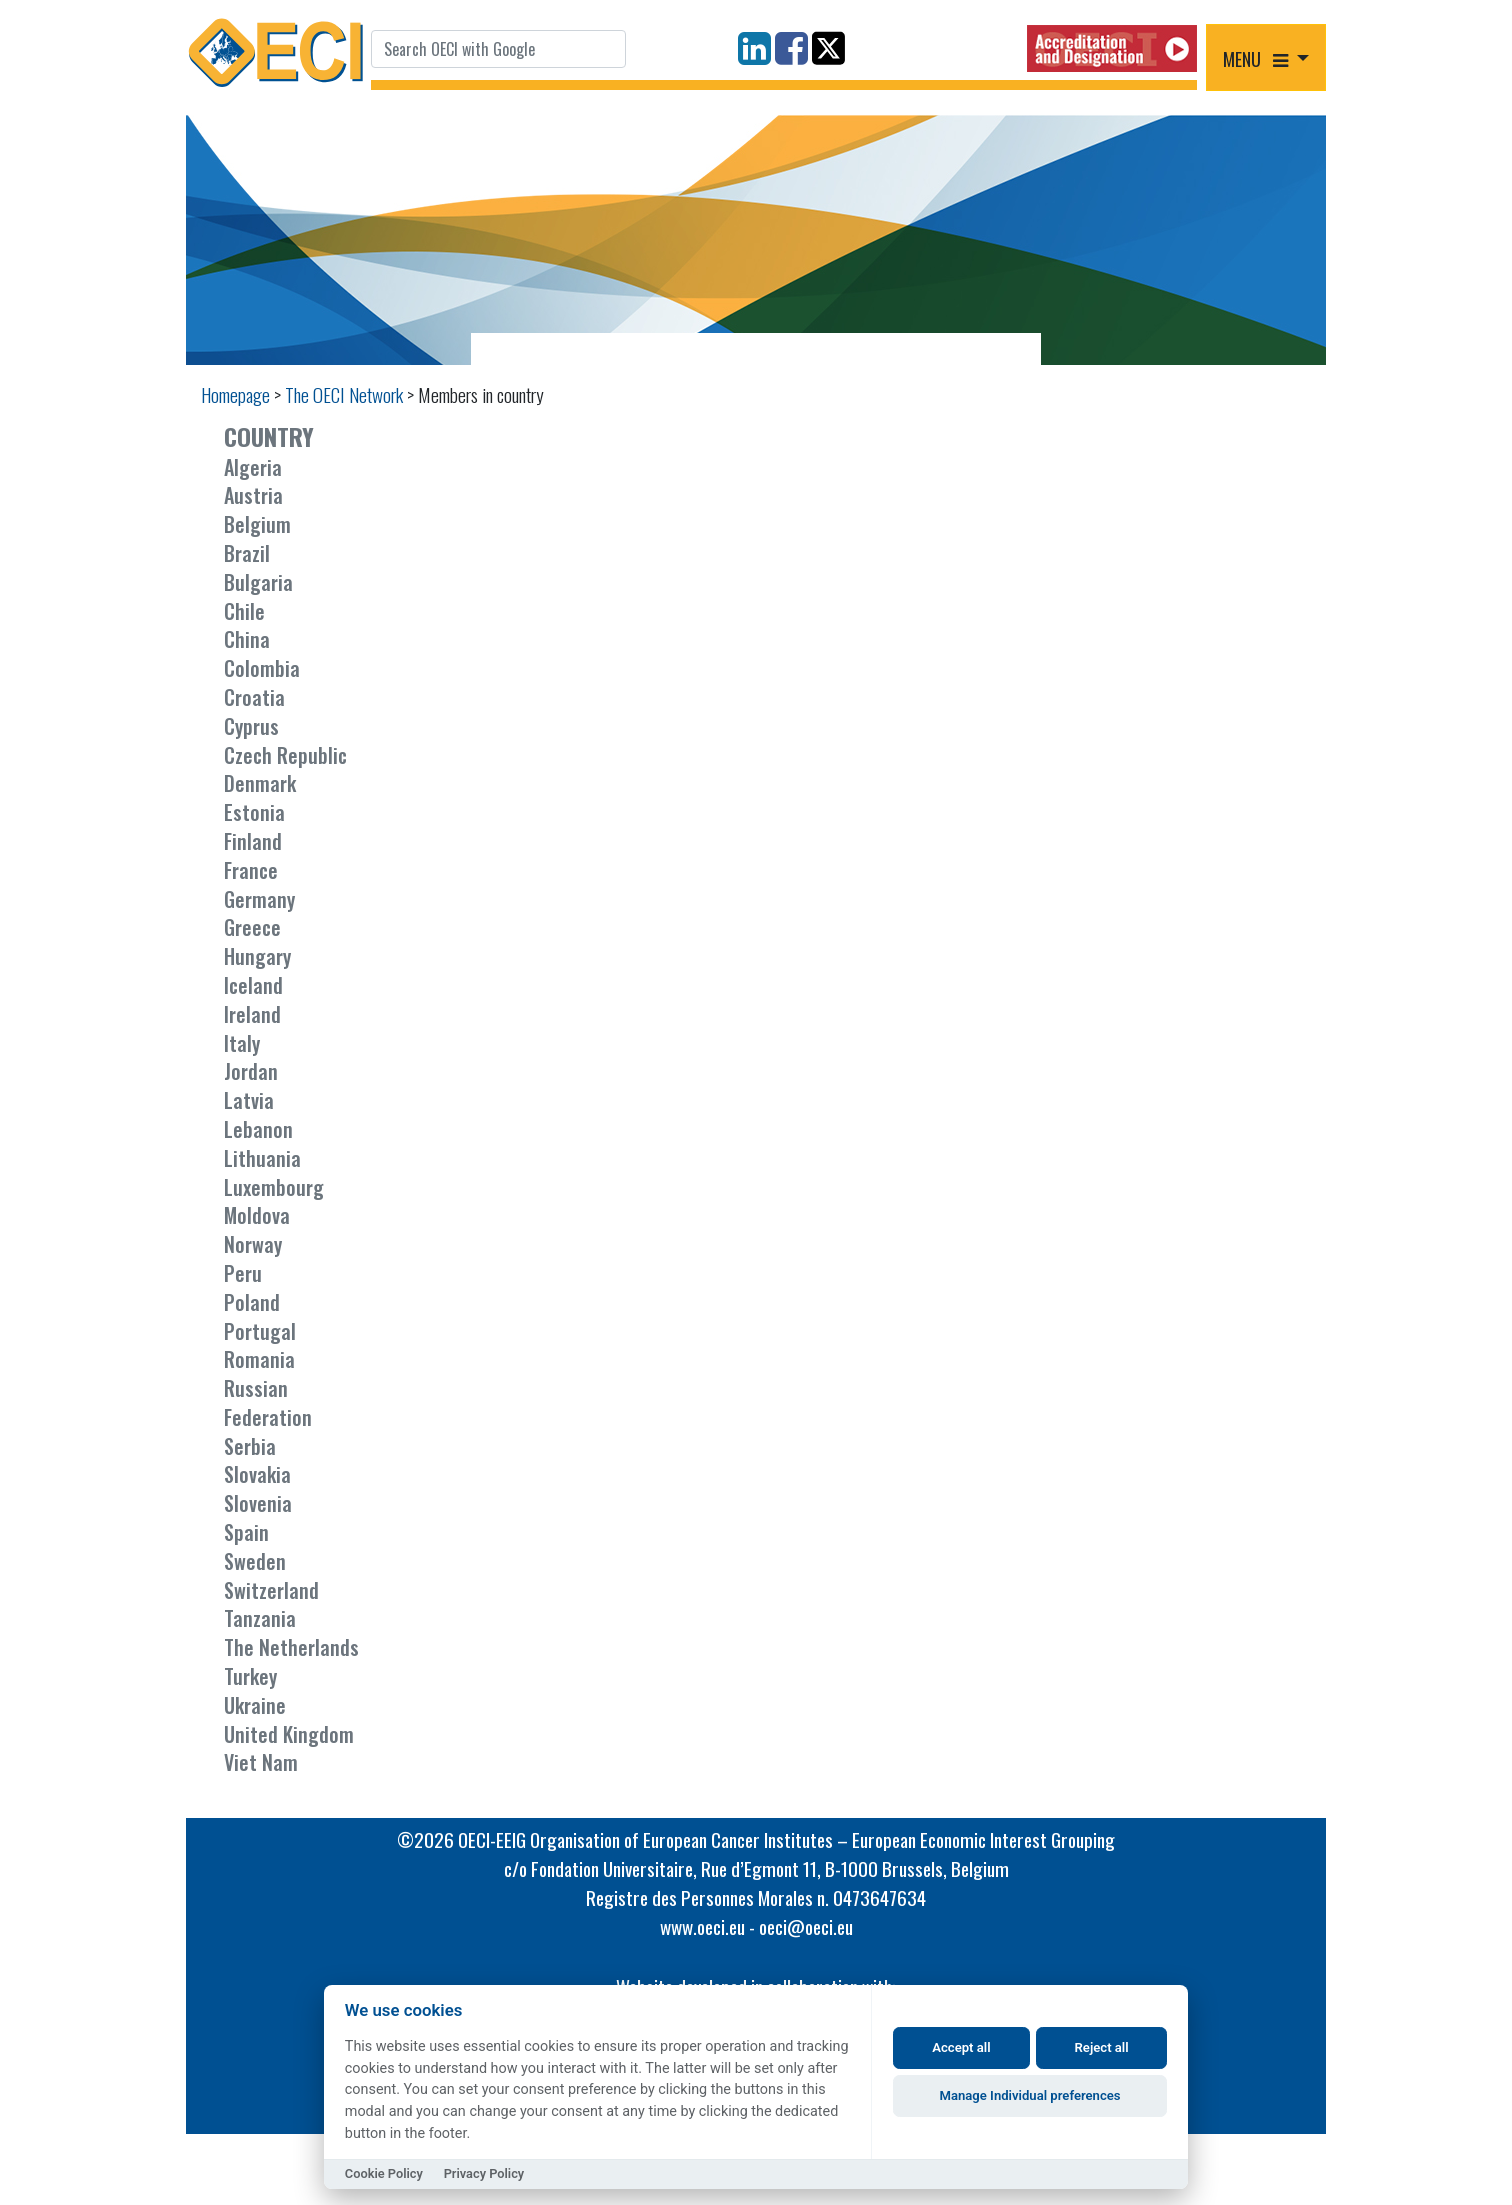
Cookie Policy (384, 2173)
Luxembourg (274, 1187)
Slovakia (257, 1474)
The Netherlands (291, 1647)
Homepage (235, 394)
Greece (252, 927)
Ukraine (255, 1705)
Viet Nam (261, 1762)
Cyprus (251, 726)
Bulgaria (258, 582)
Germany (259, 899)
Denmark (260, 783)
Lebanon (258, 1129)
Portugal (260, 1331)
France (251, 870)
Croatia (254, 697)
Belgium (257, 524)
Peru (243, 1273)
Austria (253, 495)
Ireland (252, 1014)
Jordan (251, 1071)
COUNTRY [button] (269, 436)
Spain (246, 1532)
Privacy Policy (484, 2173)
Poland (252, 1302)
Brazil (247, 553)
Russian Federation (268, 1402)
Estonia (254, 812)
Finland (253, 841)
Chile (244, 611)
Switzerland (271, 1590)
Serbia (250, 1446)
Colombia (262, 668)
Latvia (249, 1100)
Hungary (257, 956)
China (247, 639)
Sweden (255, 1561)
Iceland (253, 985)
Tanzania (260, 1618)
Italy (242, 1043)
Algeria (253, 467)
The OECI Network (344, 394)
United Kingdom (289, 1734)
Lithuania (262, 1158)
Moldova (257, 1215)
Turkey (250, 1676)
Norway (253, 1244)
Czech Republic (285, 755)
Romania (259, 1359)
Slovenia (258, 1503)
